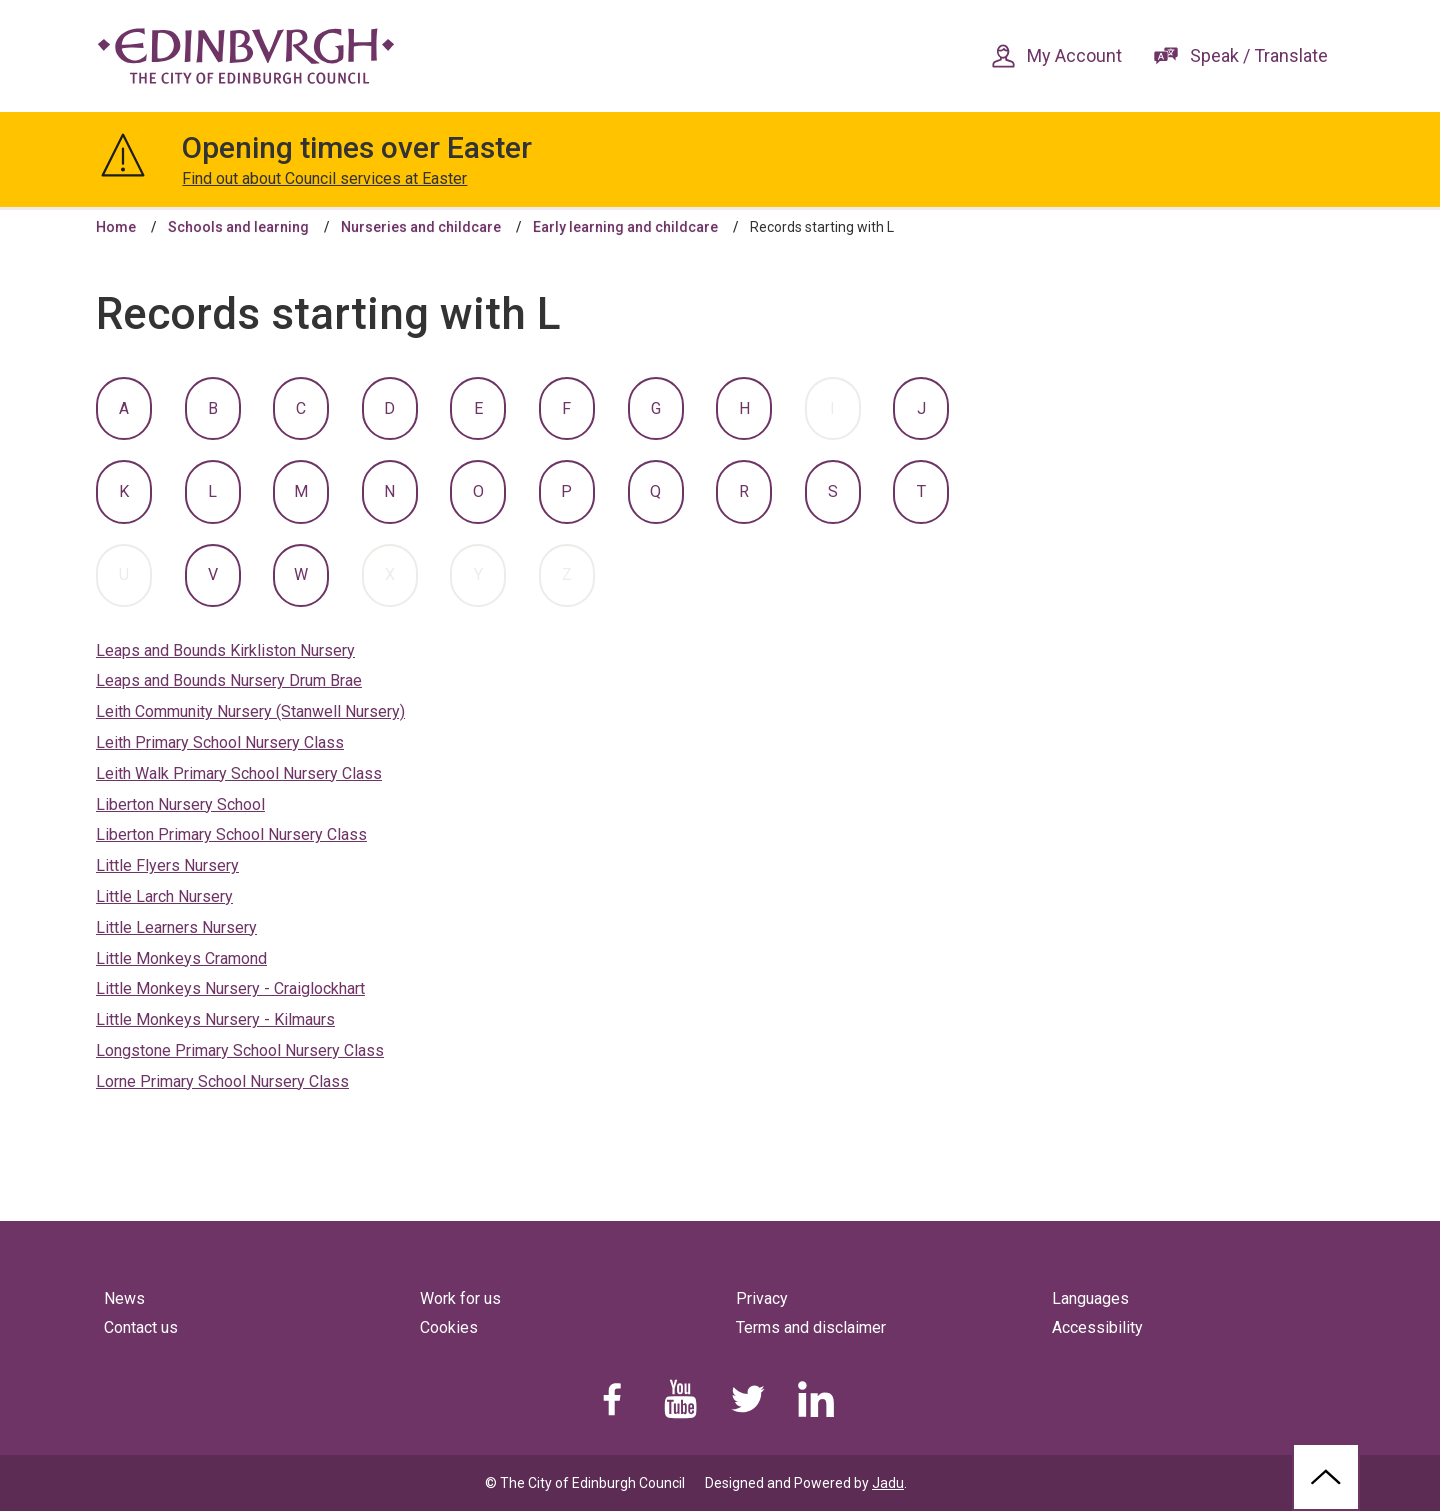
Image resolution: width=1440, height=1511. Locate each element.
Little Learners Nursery (176, 927)
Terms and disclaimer (811, 1327)
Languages (1090, 1298)
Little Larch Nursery (164, 896)
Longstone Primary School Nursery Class (240, 1050)
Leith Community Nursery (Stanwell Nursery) (250, 711)
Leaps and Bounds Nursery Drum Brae (229, 680)
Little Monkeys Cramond (181, 958)
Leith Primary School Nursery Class (220, 742)
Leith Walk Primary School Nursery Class (239, 773)
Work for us (460, 1298)
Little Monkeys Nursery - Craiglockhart (230, 988)
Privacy (762, 1298)
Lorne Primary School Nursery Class (222, 1081)
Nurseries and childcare (421, 227)
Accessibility (1097, 1327)
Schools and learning (238, 227)
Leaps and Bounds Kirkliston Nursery (225, 650)
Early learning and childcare (625, 227)
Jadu (888, 1483)
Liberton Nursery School (180, 804)
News (124, 1298)
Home (116, 227)
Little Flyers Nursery (167, 865)
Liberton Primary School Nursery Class (231, 834)
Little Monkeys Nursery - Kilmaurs (215, 1019)
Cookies (449, 1327)
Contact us (141, 1327)
